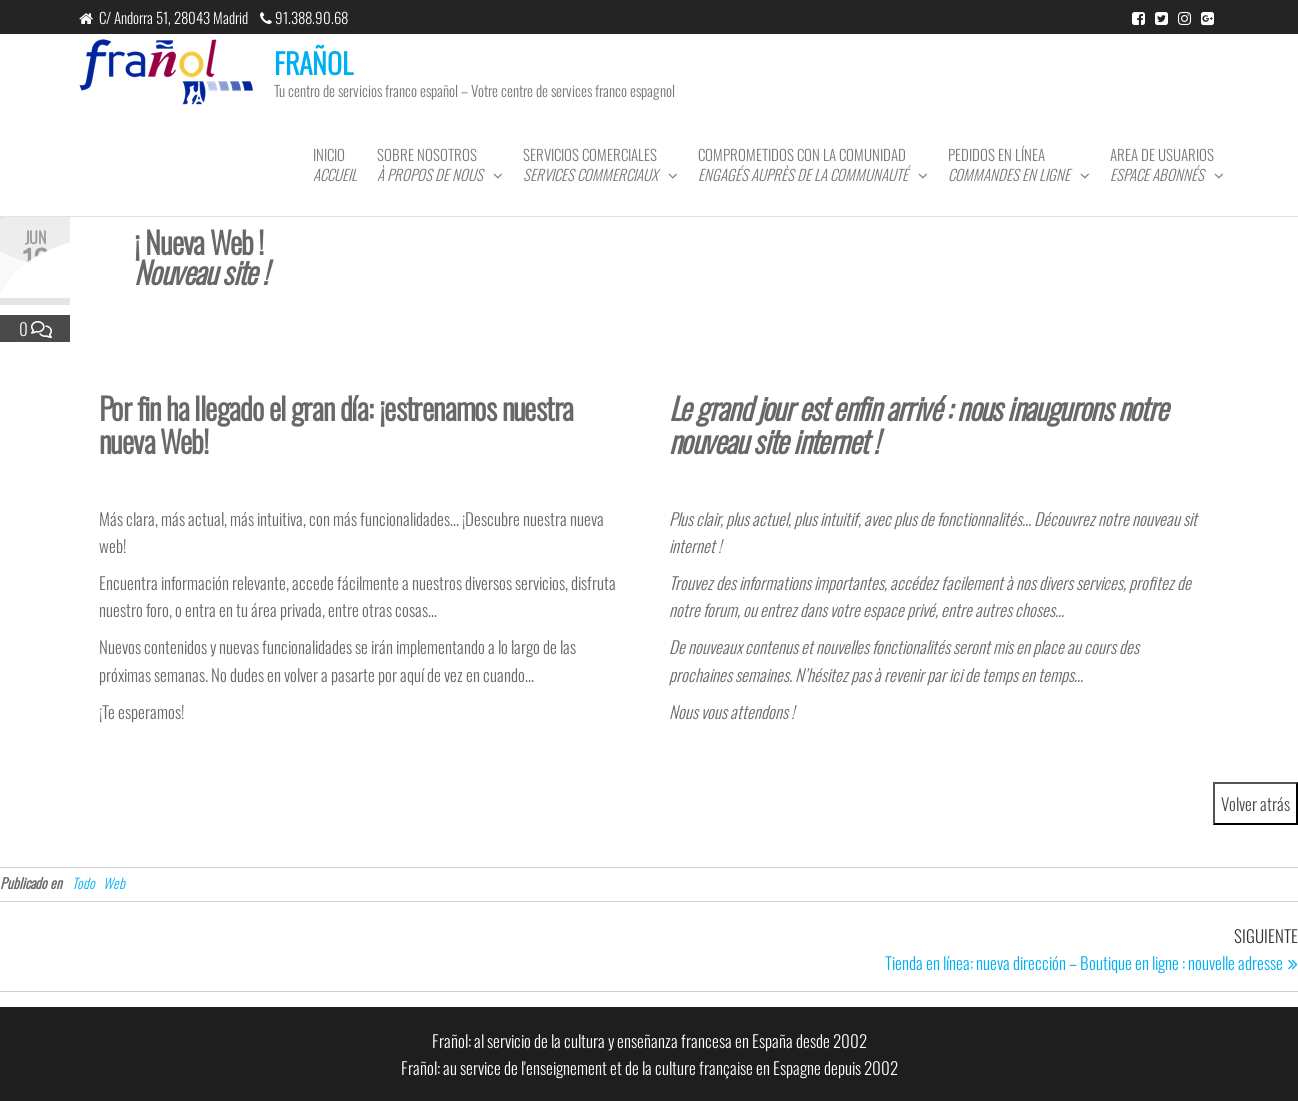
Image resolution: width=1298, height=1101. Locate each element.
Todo (83, 882)
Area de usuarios (1162, 164)
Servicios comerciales (590, 164)
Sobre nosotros (430, 164)
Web (114, 882)
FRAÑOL (313, 62)
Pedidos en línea (1009, 164)
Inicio (335, 164)
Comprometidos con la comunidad (803, 164)
